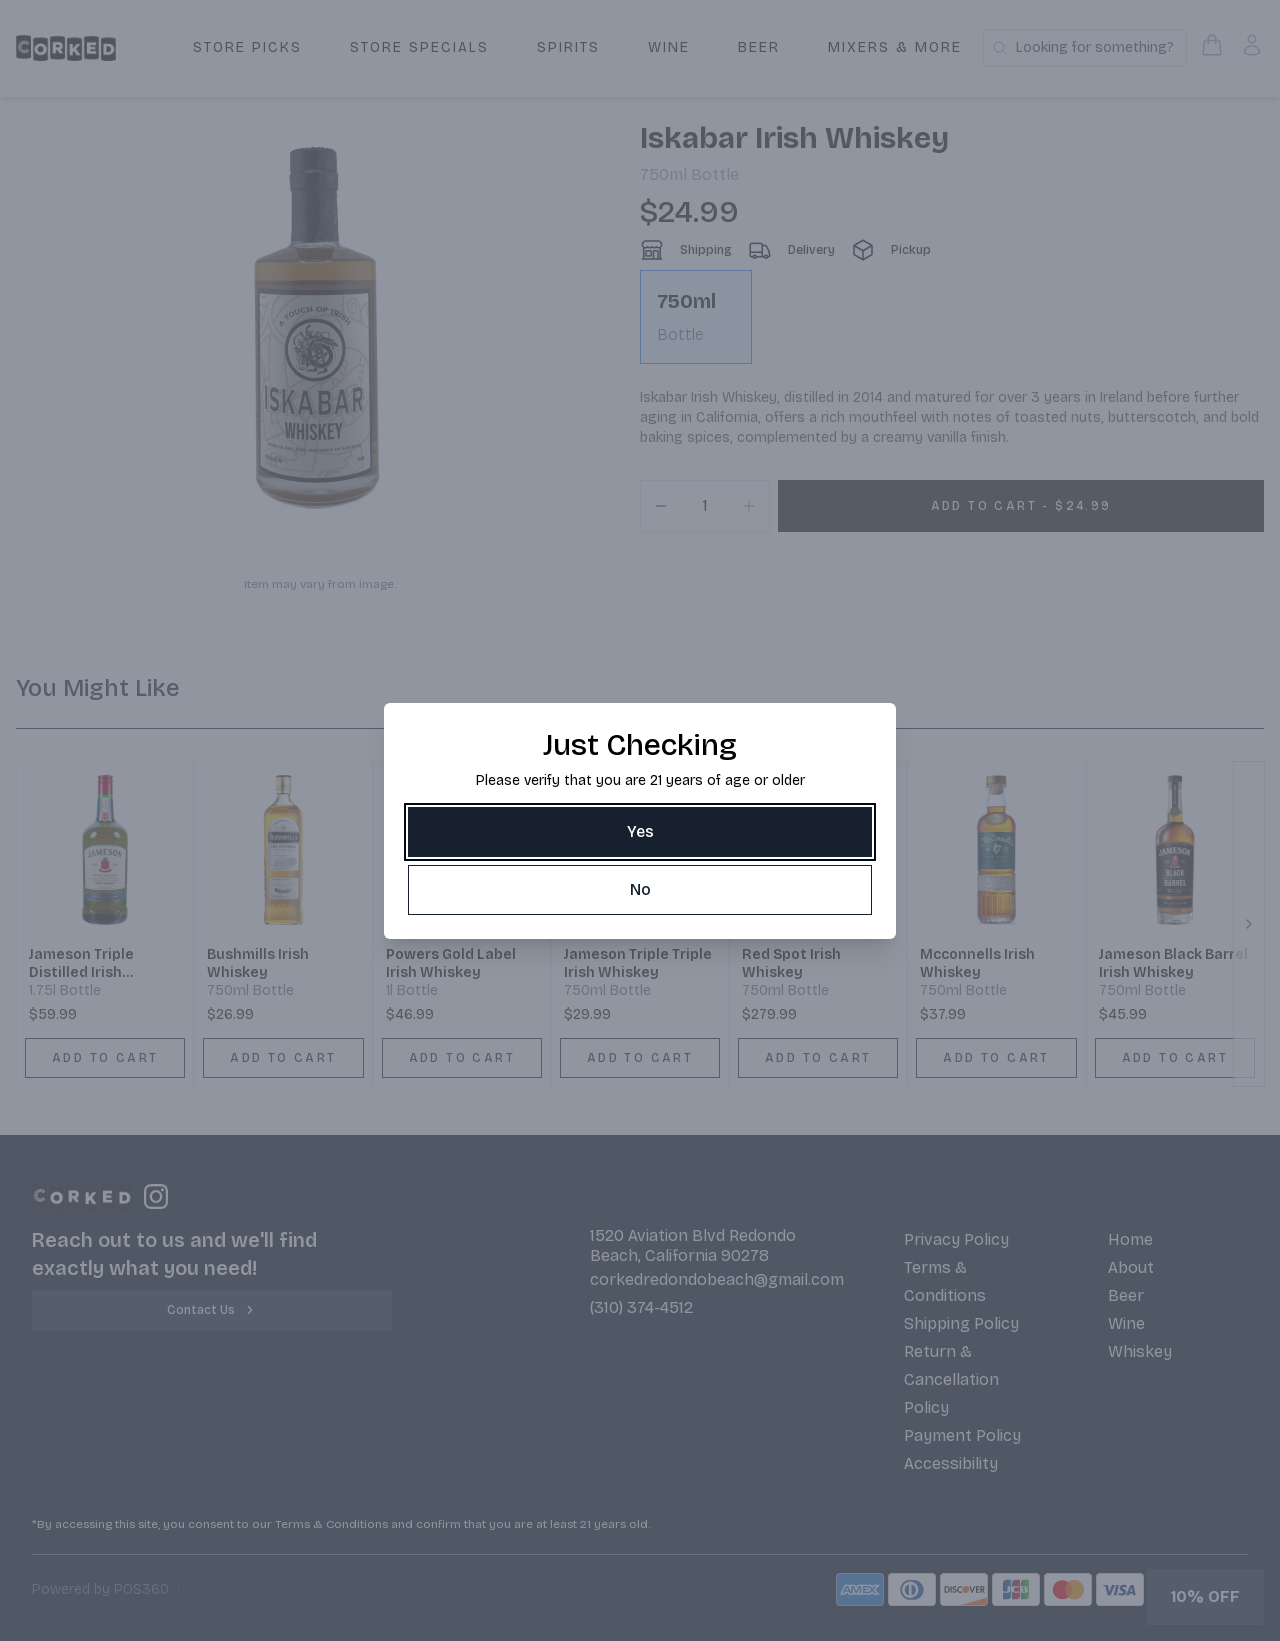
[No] (640, 890)
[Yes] (640, 832)
